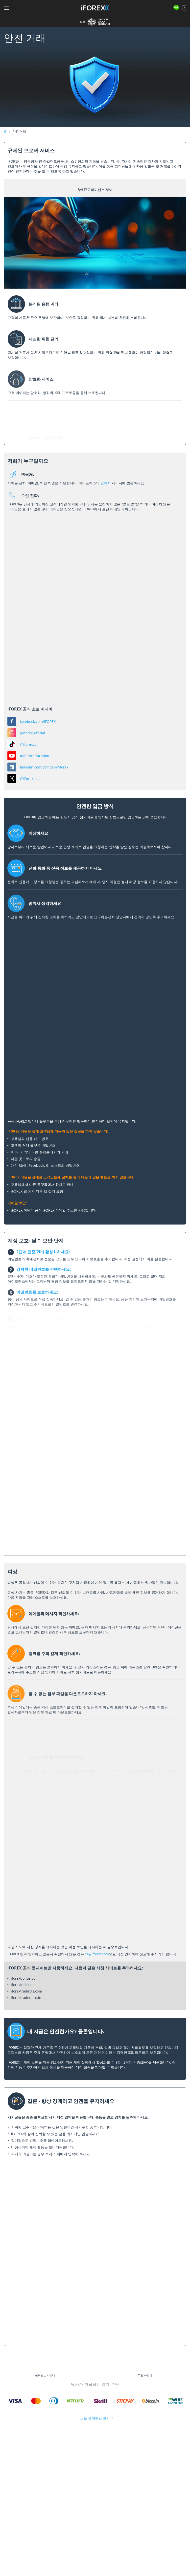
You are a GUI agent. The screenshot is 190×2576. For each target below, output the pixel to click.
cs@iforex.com (97, 1954)
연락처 (105, 497)
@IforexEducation (34, 769)
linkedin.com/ (44, 781)
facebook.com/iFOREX (38, 735)
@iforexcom (30, 758)
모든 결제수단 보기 (95, 2418)
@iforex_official (32, 746)
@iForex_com (31, 792)
